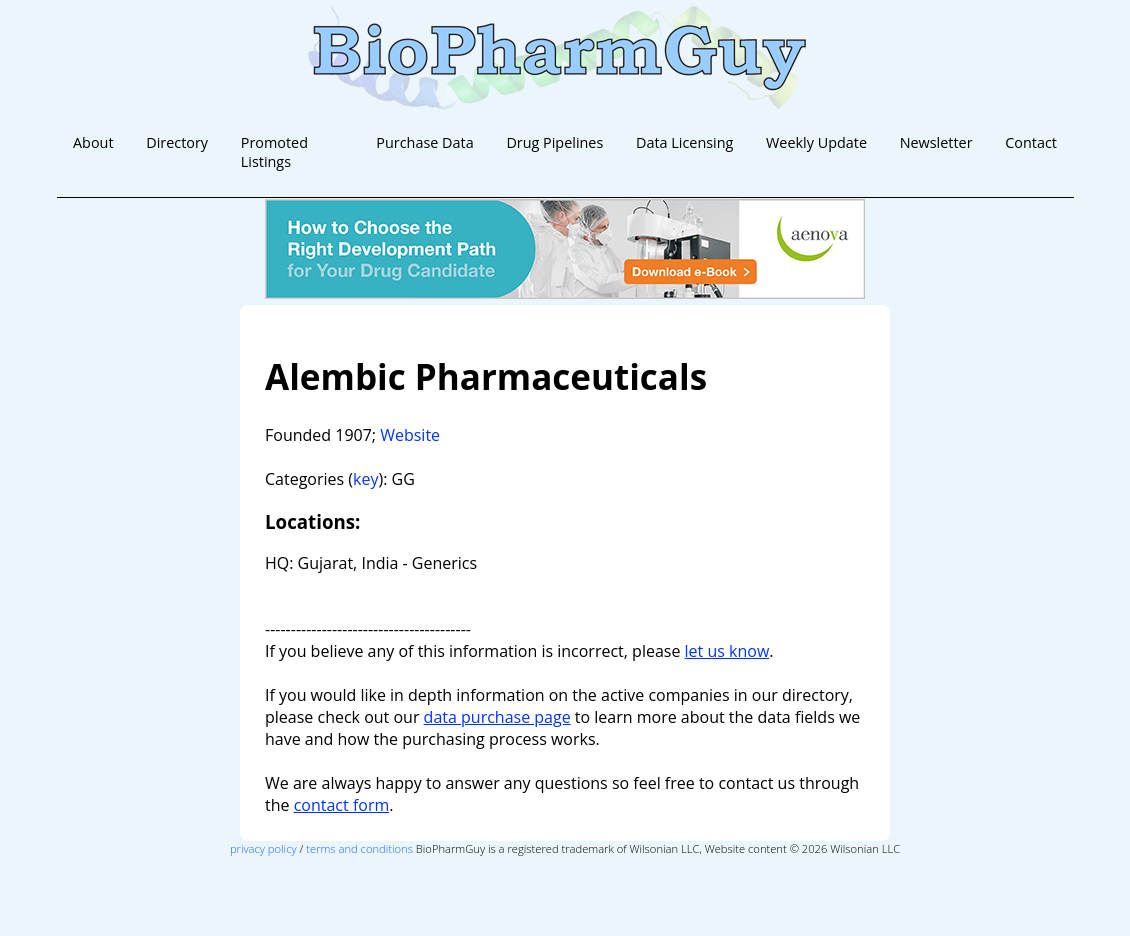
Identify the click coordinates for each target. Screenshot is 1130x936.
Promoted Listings (274, 152)
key (365, 479)
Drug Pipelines (554, 142)
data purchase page (497, 717)
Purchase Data (424, 142)
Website (410, 435)
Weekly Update (816, 142)
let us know (727, 651)
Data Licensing (684, 142)
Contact (1031, 142)
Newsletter (936, 142)
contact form (342, 805)
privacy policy (263, 848)
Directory (177, 142)
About (93, 142)
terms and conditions (359, 848)
